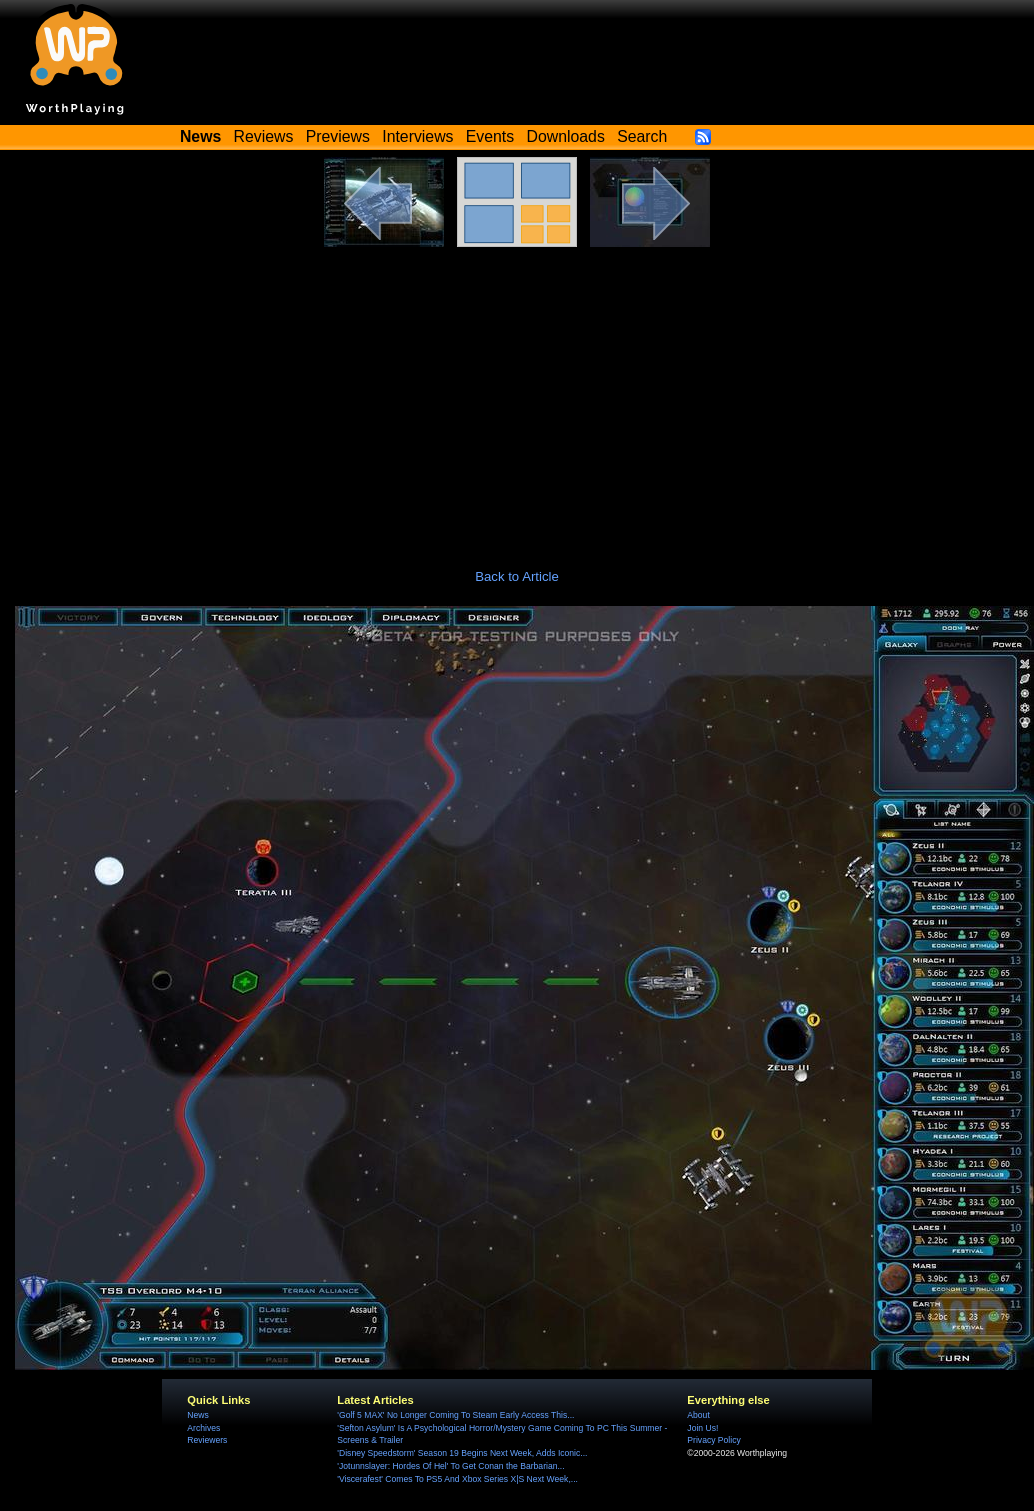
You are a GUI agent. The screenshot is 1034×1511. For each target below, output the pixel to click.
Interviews (417, 136)
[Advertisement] (517, 397)
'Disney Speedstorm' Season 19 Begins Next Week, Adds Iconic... (462, 1453)
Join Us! (702, 1428)
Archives (203, 1428)
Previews (338, 136)
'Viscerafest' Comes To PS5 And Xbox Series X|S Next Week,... (457, 1479)
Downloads (566, 136)
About (698, 1415)
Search (642, 136)
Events (490, 136)
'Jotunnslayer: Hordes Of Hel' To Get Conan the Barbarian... (450, 1466)
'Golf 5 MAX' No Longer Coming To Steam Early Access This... (455, 1415)
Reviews (264, 136)
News (197, 1415)
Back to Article (517, 576)
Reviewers (207, 1440)
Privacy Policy (713, 1440)
